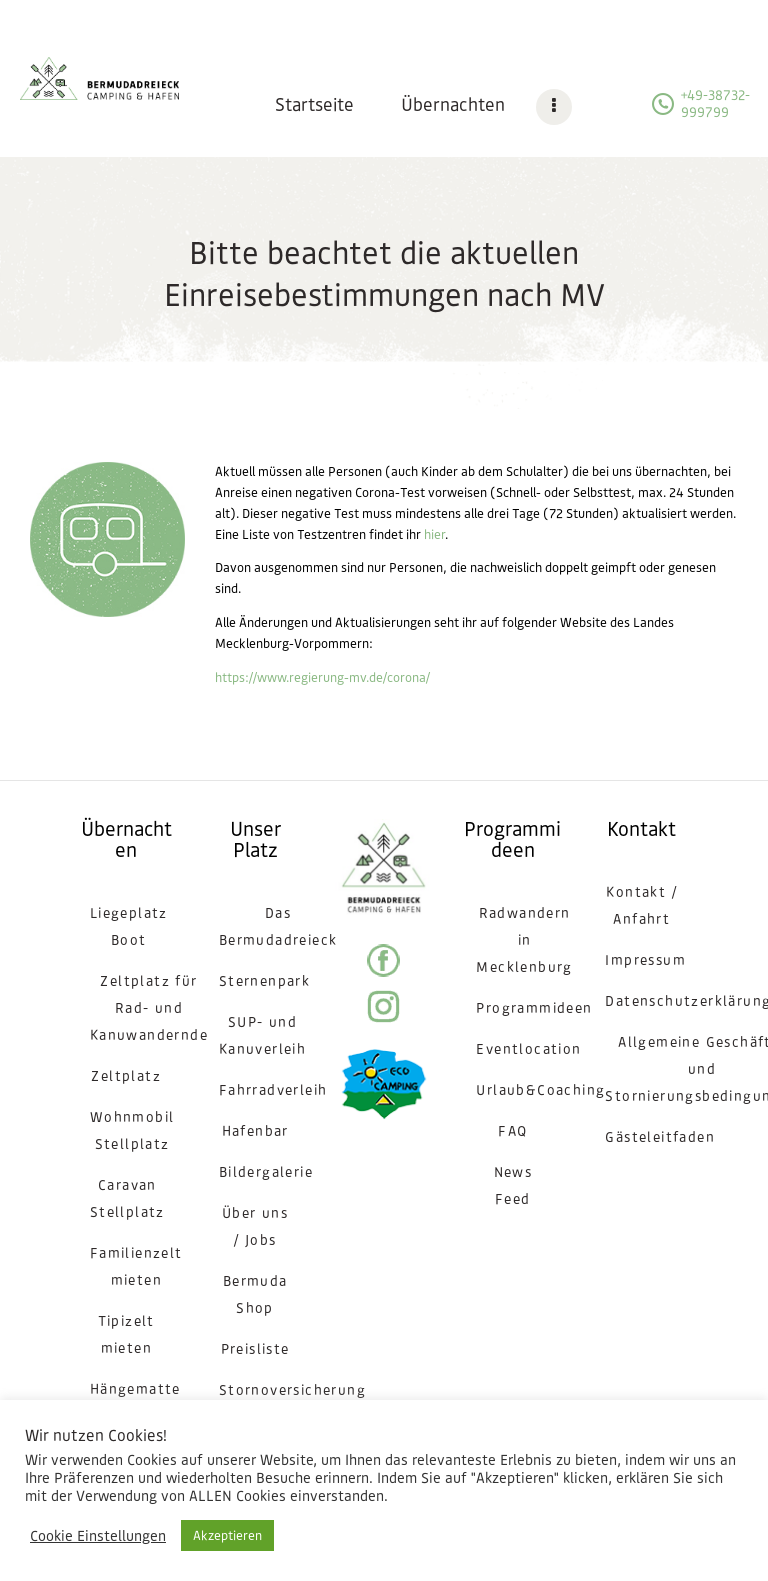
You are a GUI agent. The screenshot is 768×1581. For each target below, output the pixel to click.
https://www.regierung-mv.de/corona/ (322, 677)
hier (434, 534)
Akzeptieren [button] (227, 1535)
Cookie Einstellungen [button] (98, 1536)
